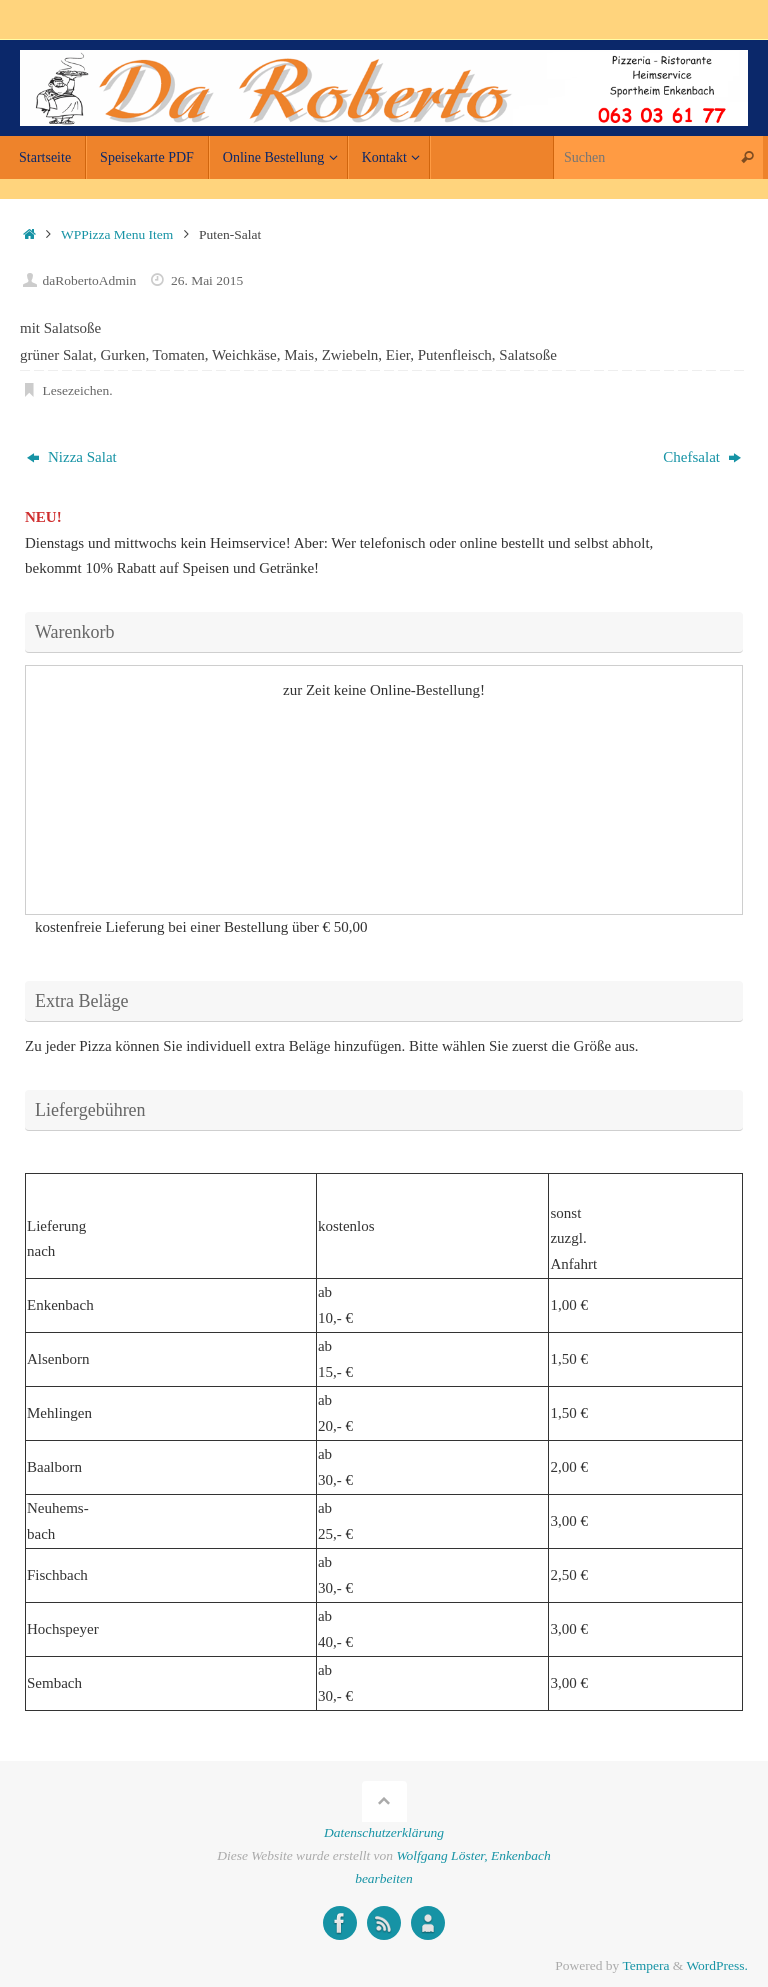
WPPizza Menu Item (117, 234)
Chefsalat (701, 457)
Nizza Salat (71, 457)
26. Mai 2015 (207, 280)
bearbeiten (384, 1878)
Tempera (645, 1965)
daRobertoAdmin (90, 280)
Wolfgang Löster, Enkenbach (473, 1855)
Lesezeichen (76, 390)
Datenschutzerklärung (384, 1832)
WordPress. (717, 1965)
